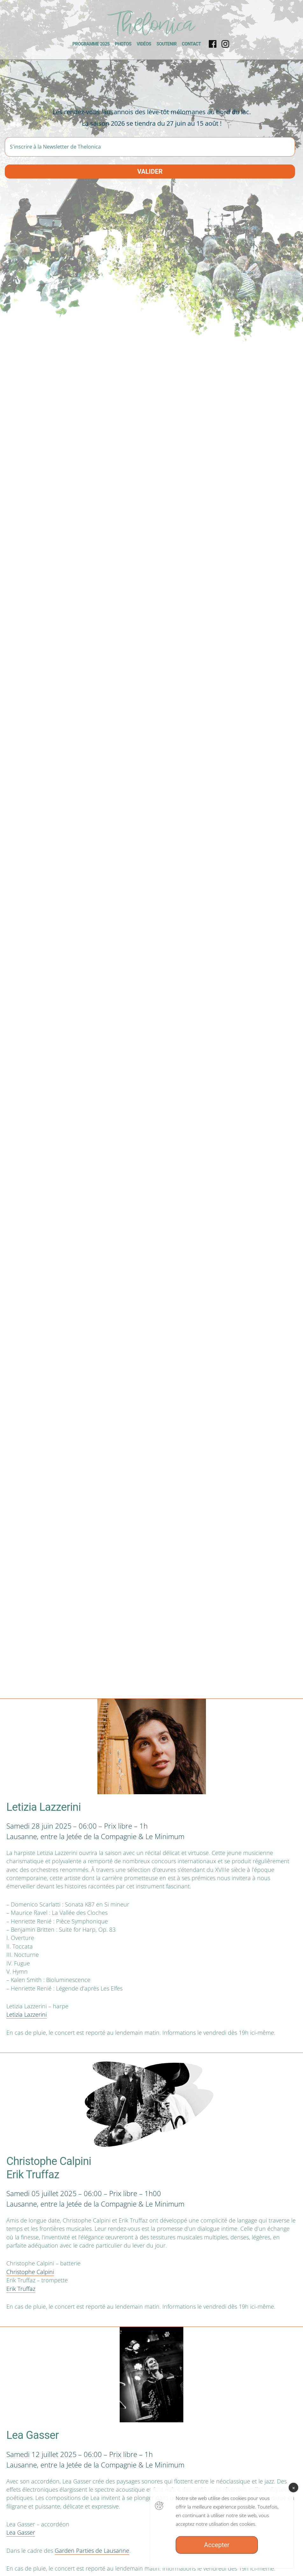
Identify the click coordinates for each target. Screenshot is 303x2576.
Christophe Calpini (30, 2272)
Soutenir (167, 43)
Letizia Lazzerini (26, 2014)
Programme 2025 (91, 43)
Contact (191, 43)
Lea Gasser (20, 2532)
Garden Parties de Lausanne (92, 2550)
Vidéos (144, 43)
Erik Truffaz (20, 2288)
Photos (123, 43)
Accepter (216, 2552)
